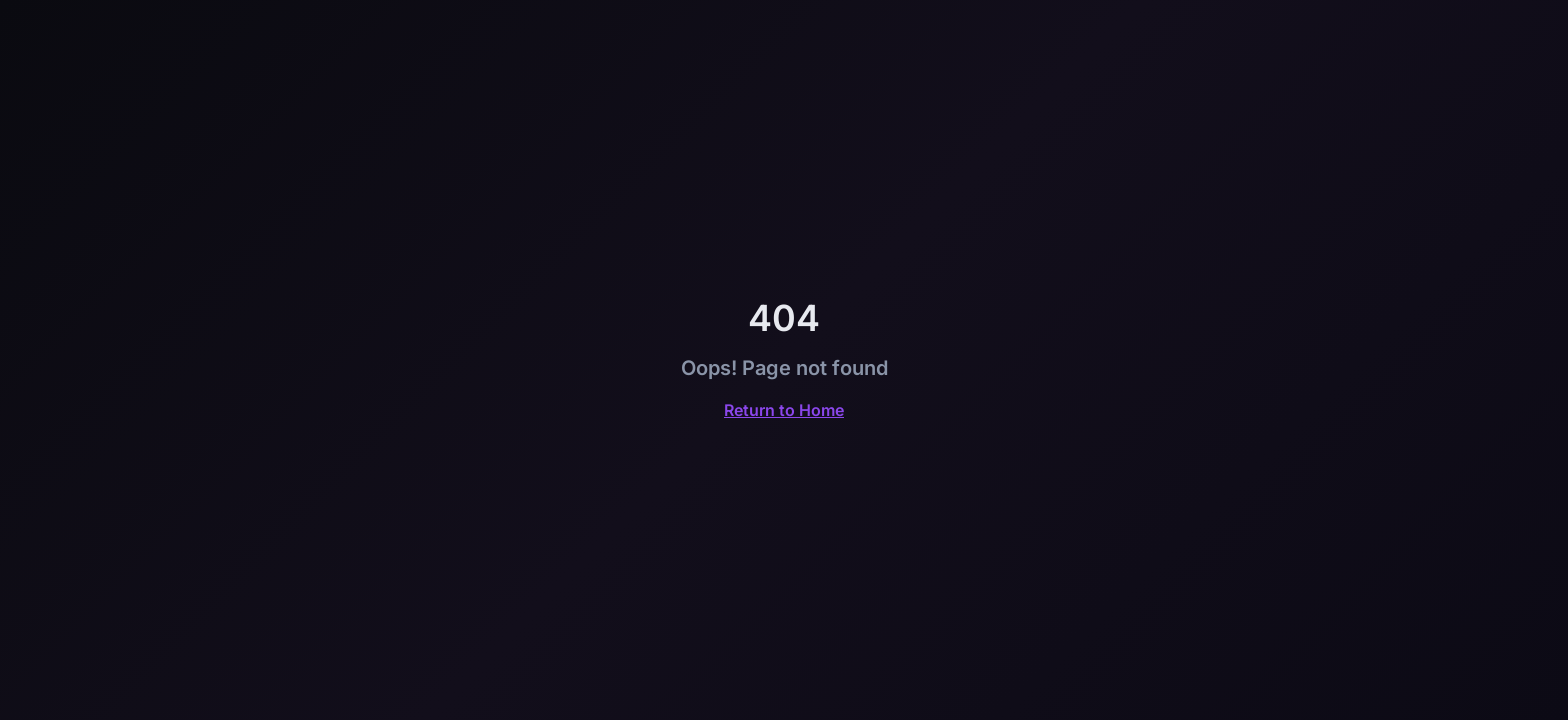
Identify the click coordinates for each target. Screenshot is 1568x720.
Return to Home (784, 410)
